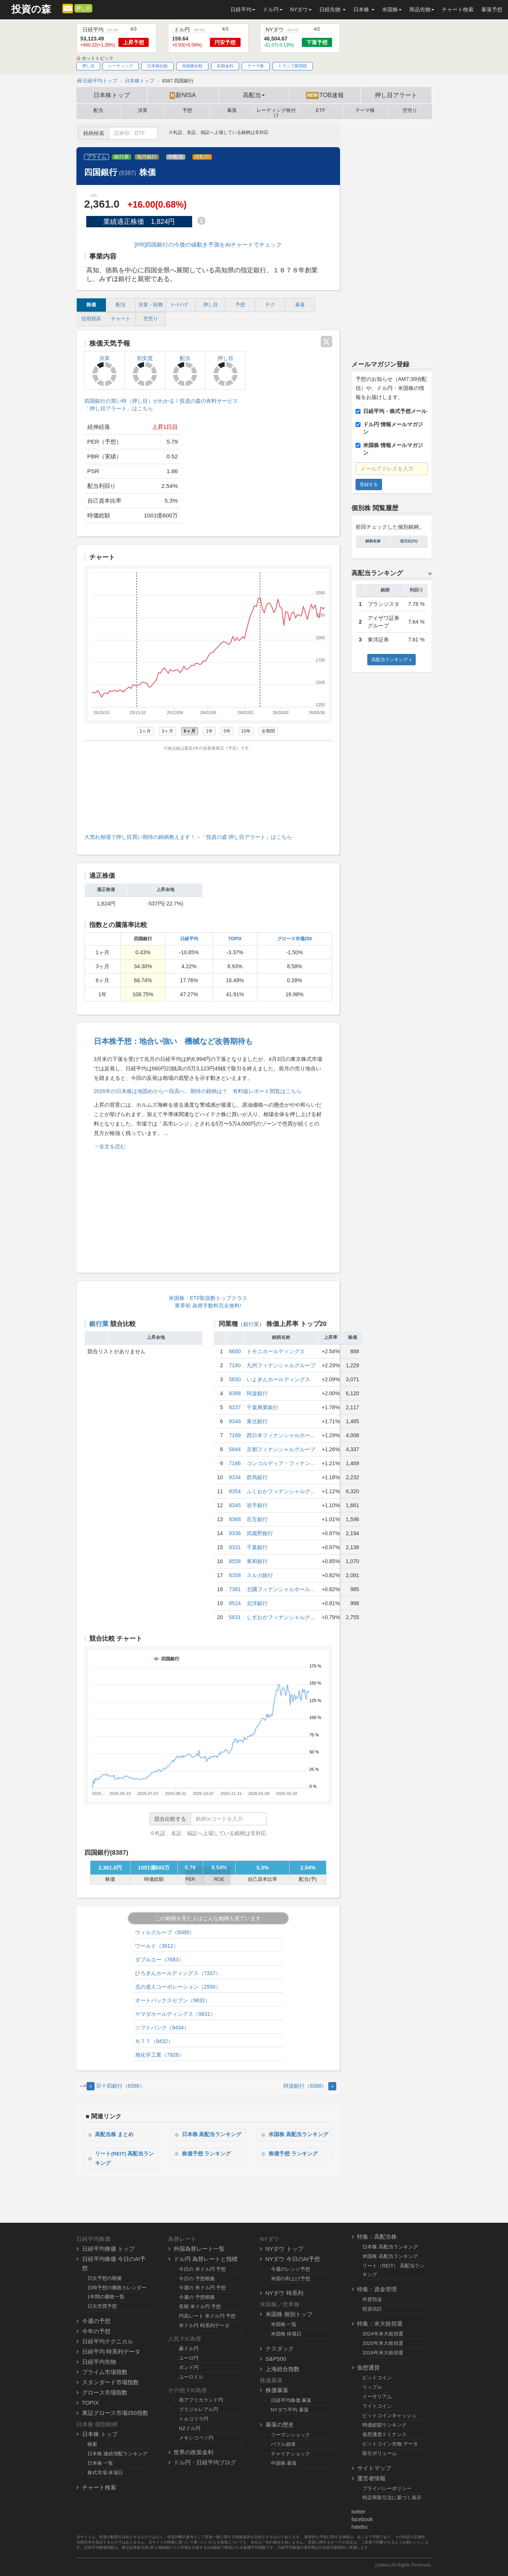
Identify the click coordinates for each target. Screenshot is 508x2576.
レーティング (120, 66)
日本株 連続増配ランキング (117, 2453)
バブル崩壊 (283, 2444)
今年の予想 (96, 2331)
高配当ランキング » (391, 659)
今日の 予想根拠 (197, 2278)
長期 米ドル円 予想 (200, 2306)
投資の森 (31, 9)
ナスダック (280, 2348)
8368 (235, 1519)
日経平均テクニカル (107, 2341)
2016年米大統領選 (382, 2353)
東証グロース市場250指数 (115, 2413)
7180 (235, 1365)
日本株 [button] (363, 9)
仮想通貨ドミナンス (384, 2434)
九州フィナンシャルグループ (281, 1365)
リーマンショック (290, 2435)
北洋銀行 (257, 1603)
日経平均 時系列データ (111, 2351)
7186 (235, 1463)
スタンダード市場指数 (110, 2382)
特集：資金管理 (377, 2289)
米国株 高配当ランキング (299, 2135)
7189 (235, 1435)
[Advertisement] (208, 790)
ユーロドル (191, 2377)
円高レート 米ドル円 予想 (207, 2316)
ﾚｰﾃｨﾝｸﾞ (180, 304)
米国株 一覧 (284, 2324)
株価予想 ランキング (206, 2154)
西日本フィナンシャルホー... (281, 1435)
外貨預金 (372, 2299)
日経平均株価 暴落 (291, 2400)
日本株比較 (157, 66)
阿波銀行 (257, 1393)
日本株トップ (111, 95)
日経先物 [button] (332, 9)
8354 (235, 1491)
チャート (120, 318)
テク (270, 304)
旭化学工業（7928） (159, 2055)
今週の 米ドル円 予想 (202, 2287)
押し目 (83, 8)
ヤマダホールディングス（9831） (175, 2014)
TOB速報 (325, 95)
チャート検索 (458, 9)
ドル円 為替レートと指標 (206, 2258)
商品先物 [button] (421, 9)
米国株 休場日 (286, 2334)
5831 (235, 1617)
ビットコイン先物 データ (390, 2444)
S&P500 (276, 2359)
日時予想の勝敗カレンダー (116, 2287)
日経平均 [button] (242, 9)
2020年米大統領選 (382, 2343)
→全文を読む (110, 1146)
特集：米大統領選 (379, 2323)
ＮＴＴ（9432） (154, 2041)
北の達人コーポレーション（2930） (178, 1987)
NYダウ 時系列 (284, 2293)
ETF (320, 110)
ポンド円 (189, 2367)
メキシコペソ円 (196, 2437)
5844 (235, 1449)
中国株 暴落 (284, 2463)
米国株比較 (192, 66)
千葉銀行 (257, 1547)
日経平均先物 (99, 2362)
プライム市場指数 (104, 2372)
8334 (235, 1477)
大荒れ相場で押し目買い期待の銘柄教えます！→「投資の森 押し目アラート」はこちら (188, 837)
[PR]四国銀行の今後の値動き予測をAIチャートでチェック (208, 244)
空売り (409, 110)
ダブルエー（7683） (159, 1959)
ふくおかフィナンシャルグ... (281, 1491)
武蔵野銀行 (260, 1533)
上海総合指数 (283, 2369)
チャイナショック (290, 2453)
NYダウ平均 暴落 (290, 2410)
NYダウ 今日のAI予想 (293, 2258)
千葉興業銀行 (262, 1407)
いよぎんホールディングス (278, 1379)
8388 (235, 1393)
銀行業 (121, 157)
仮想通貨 (368, 2367)
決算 (143, 110)
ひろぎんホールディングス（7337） (178, 1973)
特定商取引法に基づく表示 (391, 2497)
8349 (235, 1421)
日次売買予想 (102, 2306)
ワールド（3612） (157, 1946)
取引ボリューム (379, 2453)
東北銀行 (257, 1421)
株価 (91, 304)
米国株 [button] (392, 9)
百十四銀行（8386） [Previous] (116, 2086)
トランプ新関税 (292, 66)
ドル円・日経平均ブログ (205, 2462)
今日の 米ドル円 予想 (202, 2269)
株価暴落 (277, 2390)
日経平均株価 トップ (108, 2248)
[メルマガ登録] (67, 8)
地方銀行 (147, 157)
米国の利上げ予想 (290, 2278)
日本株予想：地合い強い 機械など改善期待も (173, 1041)
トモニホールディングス (276, 1351)
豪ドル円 (189, 2348)
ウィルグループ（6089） (164, 1932)
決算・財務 (150, 304)
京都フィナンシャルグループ (281, 1449)
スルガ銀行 (260, 1575)
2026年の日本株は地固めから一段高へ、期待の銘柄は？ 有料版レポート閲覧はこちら (197, 1091)
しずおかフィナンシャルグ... (281, 1617)
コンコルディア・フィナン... (281, 1463)
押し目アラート (396, 95)
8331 (235, 1547)
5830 (235, 1379)
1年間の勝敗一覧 (105, 2297)
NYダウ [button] (301, 9)
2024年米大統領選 (382, 2334)
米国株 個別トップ (289, 2314)
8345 (235, 1505)
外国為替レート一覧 (199, 2248)
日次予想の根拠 (104, 2278)
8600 (235, 1351)
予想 (187, 110)
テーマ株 (255, 66)
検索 (92, 2444)
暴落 (232, 110)
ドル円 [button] (273, 9)
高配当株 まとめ (115, 2135)
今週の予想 (96, 2321)
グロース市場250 (294, 938)
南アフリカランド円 (201, 2400)
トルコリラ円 (193, 2419)
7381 (235, 1589)
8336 (235, 1533)
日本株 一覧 (100, 2463)
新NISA (182, 95)
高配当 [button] (254, 95)
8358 (235, 1575)
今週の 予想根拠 (197, 2297)
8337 (235, 1407)
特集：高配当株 (377, 2236)
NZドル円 (189, 2428)
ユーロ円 (189, 2358)
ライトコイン (377, 2406)
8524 (235, 1603)
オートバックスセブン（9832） (172, 2000)
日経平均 (189, 938)
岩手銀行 (257, 1505)
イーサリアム (377, 2396)
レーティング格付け (276, 111)
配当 (98, 110)
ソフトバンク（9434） (162, 2028)
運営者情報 (371, 2478)
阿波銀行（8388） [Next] (309, 2086)
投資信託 (372, 2309)
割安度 (145, 370)
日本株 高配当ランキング (212, 2135)
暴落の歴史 (280, 2424)
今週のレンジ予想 (290, 2269)
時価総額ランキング (384, 2425)
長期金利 (225, 66)
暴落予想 (491, 9)
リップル (372, 2387)
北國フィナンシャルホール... (281, 1589)
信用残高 (91, 318)
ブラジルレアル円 (198, 2409)
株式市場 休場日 (105, 2472)
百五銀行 (257, 1519)
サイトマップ (374, 2467)
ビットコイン (377, 2377)
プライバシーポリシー (387, 2488)
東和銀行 (257, 1561)
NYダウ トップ (284, 2248)
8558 (235, 1561)
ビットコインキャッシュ (389, 2415)
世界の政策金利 (193, 2452)
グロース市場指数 (104, 2392)
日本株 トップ (100, 2434)
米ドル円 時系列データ (204, 2325)
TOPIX (234, 938)
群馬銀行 (257, 1477)
